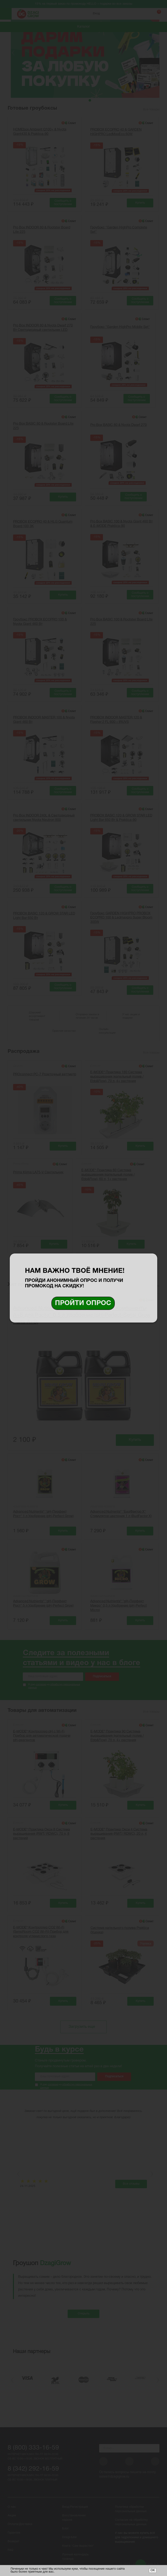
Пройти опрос (83, 1303)
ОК (153, 2570)
